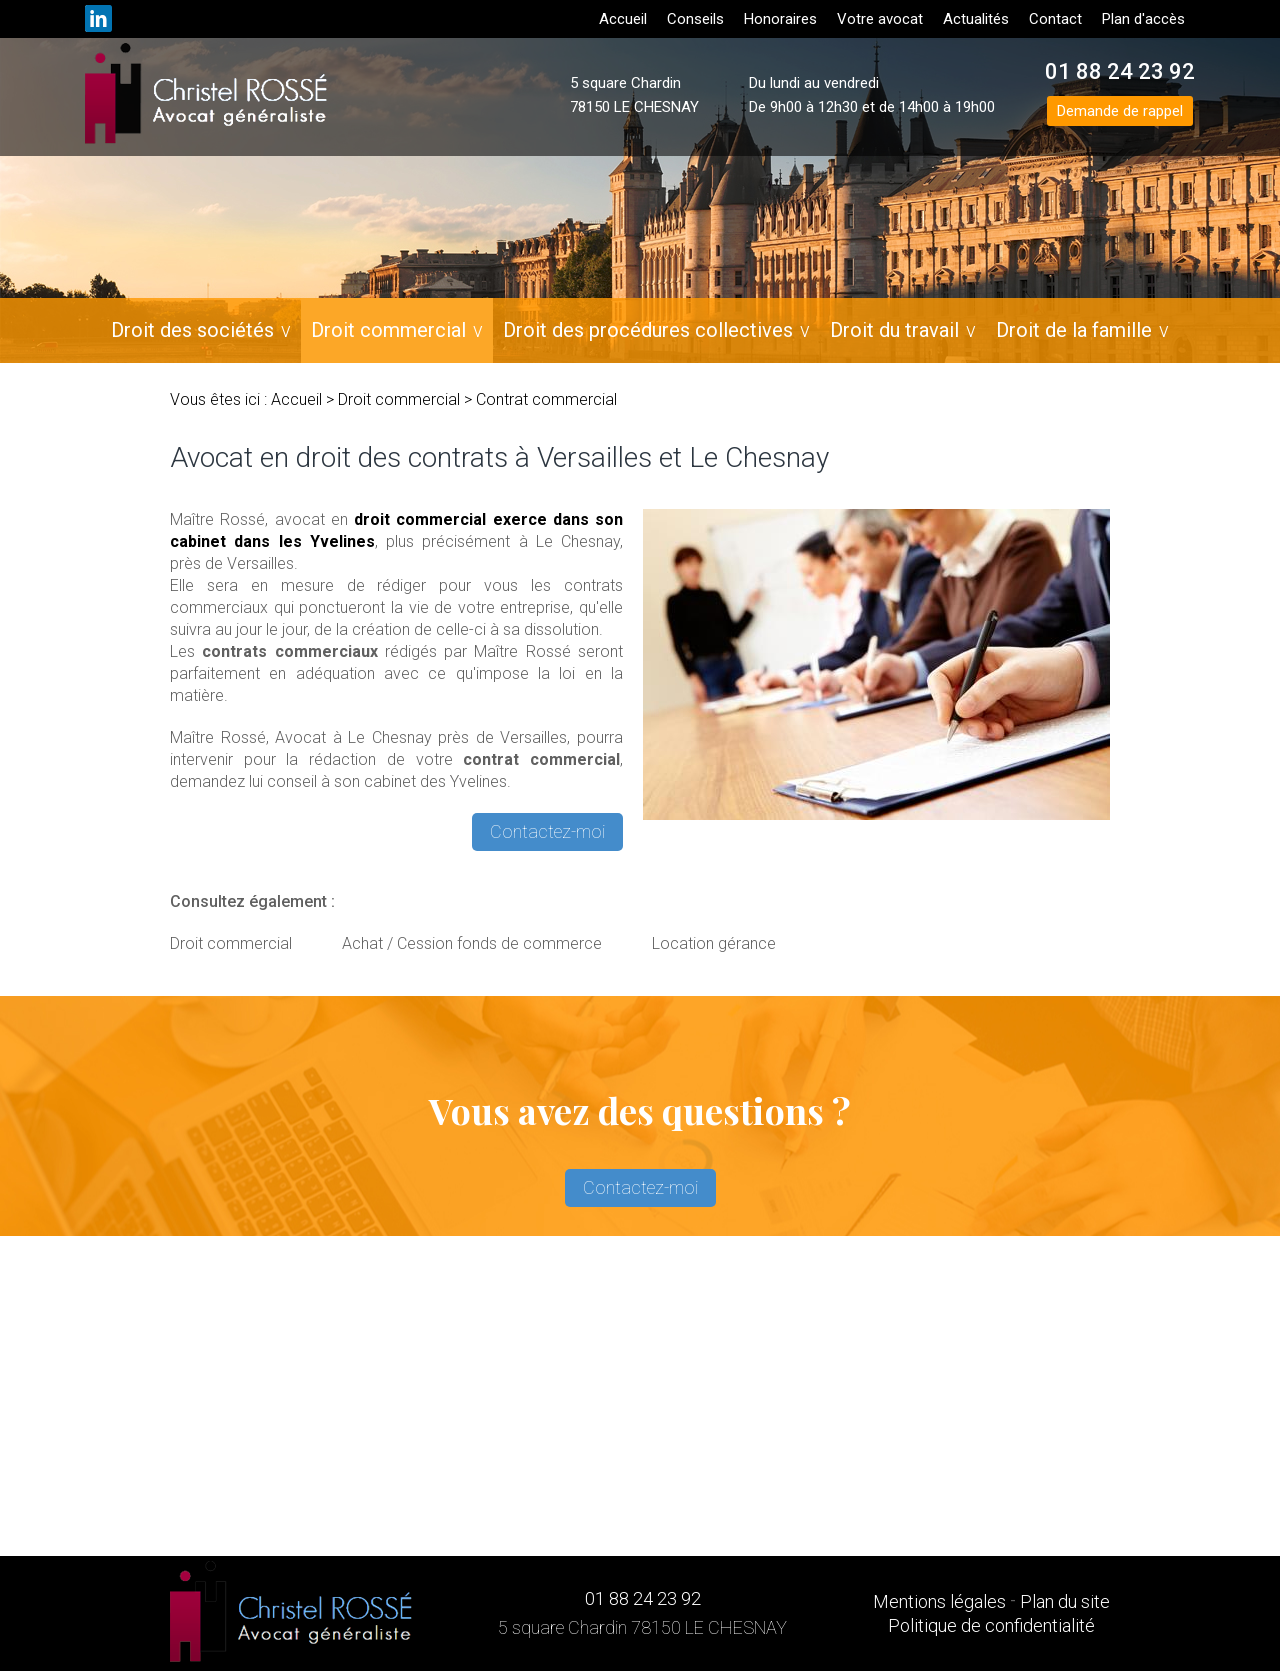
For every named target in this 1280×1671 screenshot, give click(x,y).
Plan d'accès (1143, 19)
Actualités (976, 19)
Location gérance (714, 943)
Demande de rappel (1120, 111)
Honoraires (780, 19)
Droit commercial (388, 330)
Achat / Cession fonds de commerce (472, 943)
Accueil (623, 19)
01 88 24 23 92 (1120, 71)
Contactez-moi (547, 831)
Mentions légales (939, 1601)
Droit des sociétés (192, 330)
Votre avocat (880, 19)
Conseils (695, 19)
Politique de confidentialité (991, 1625)
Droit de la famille (1074, 330)
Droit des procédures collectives (648, 330)
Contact (1055, 19)
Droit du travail (894, 330)
